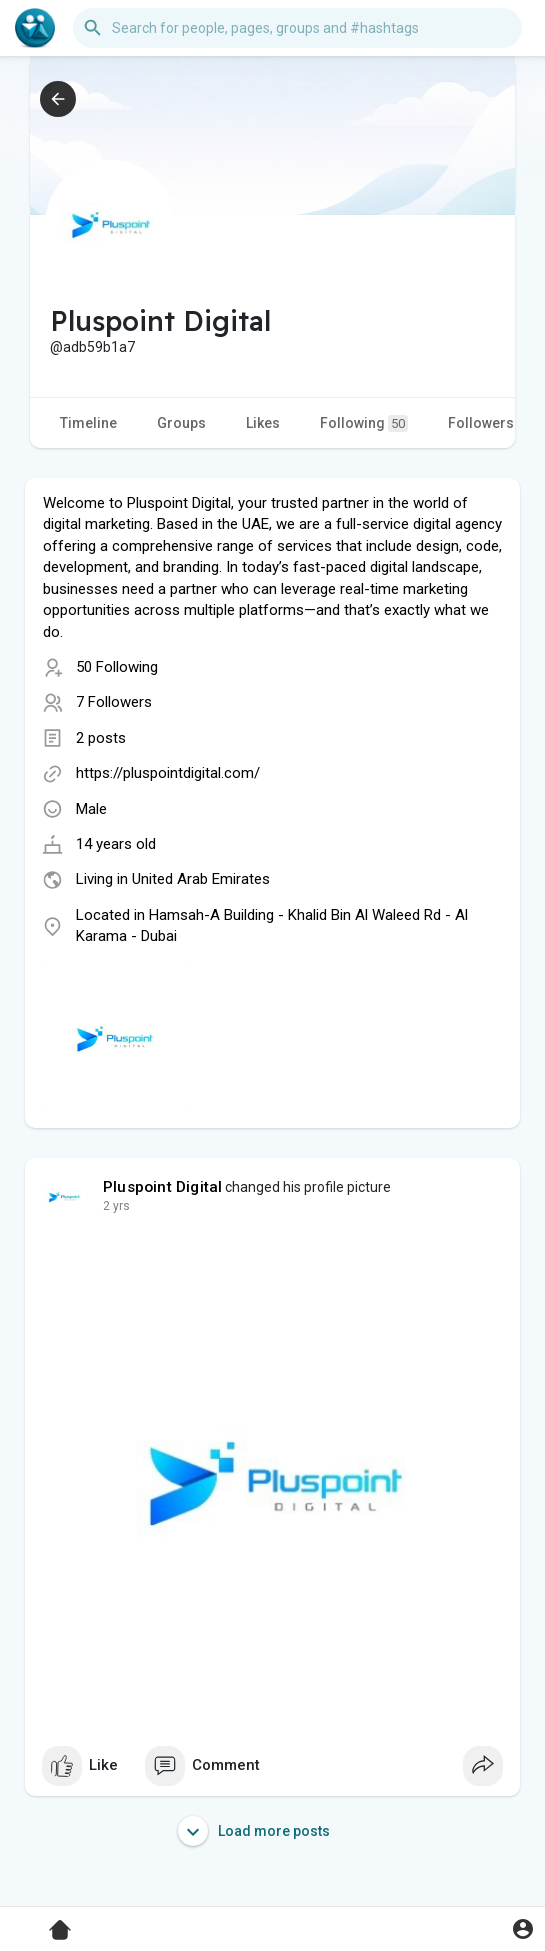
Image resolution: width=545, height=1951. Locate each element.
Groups (181, 423)
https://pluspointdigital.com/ (168, 773)
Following (364, 423)
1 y (111, 1206)
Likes (263, 423)
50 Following (117, 667)
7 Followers (114, 702)
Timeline (88, 423)
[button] (297, 28)
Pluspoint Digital (162, 1187)
